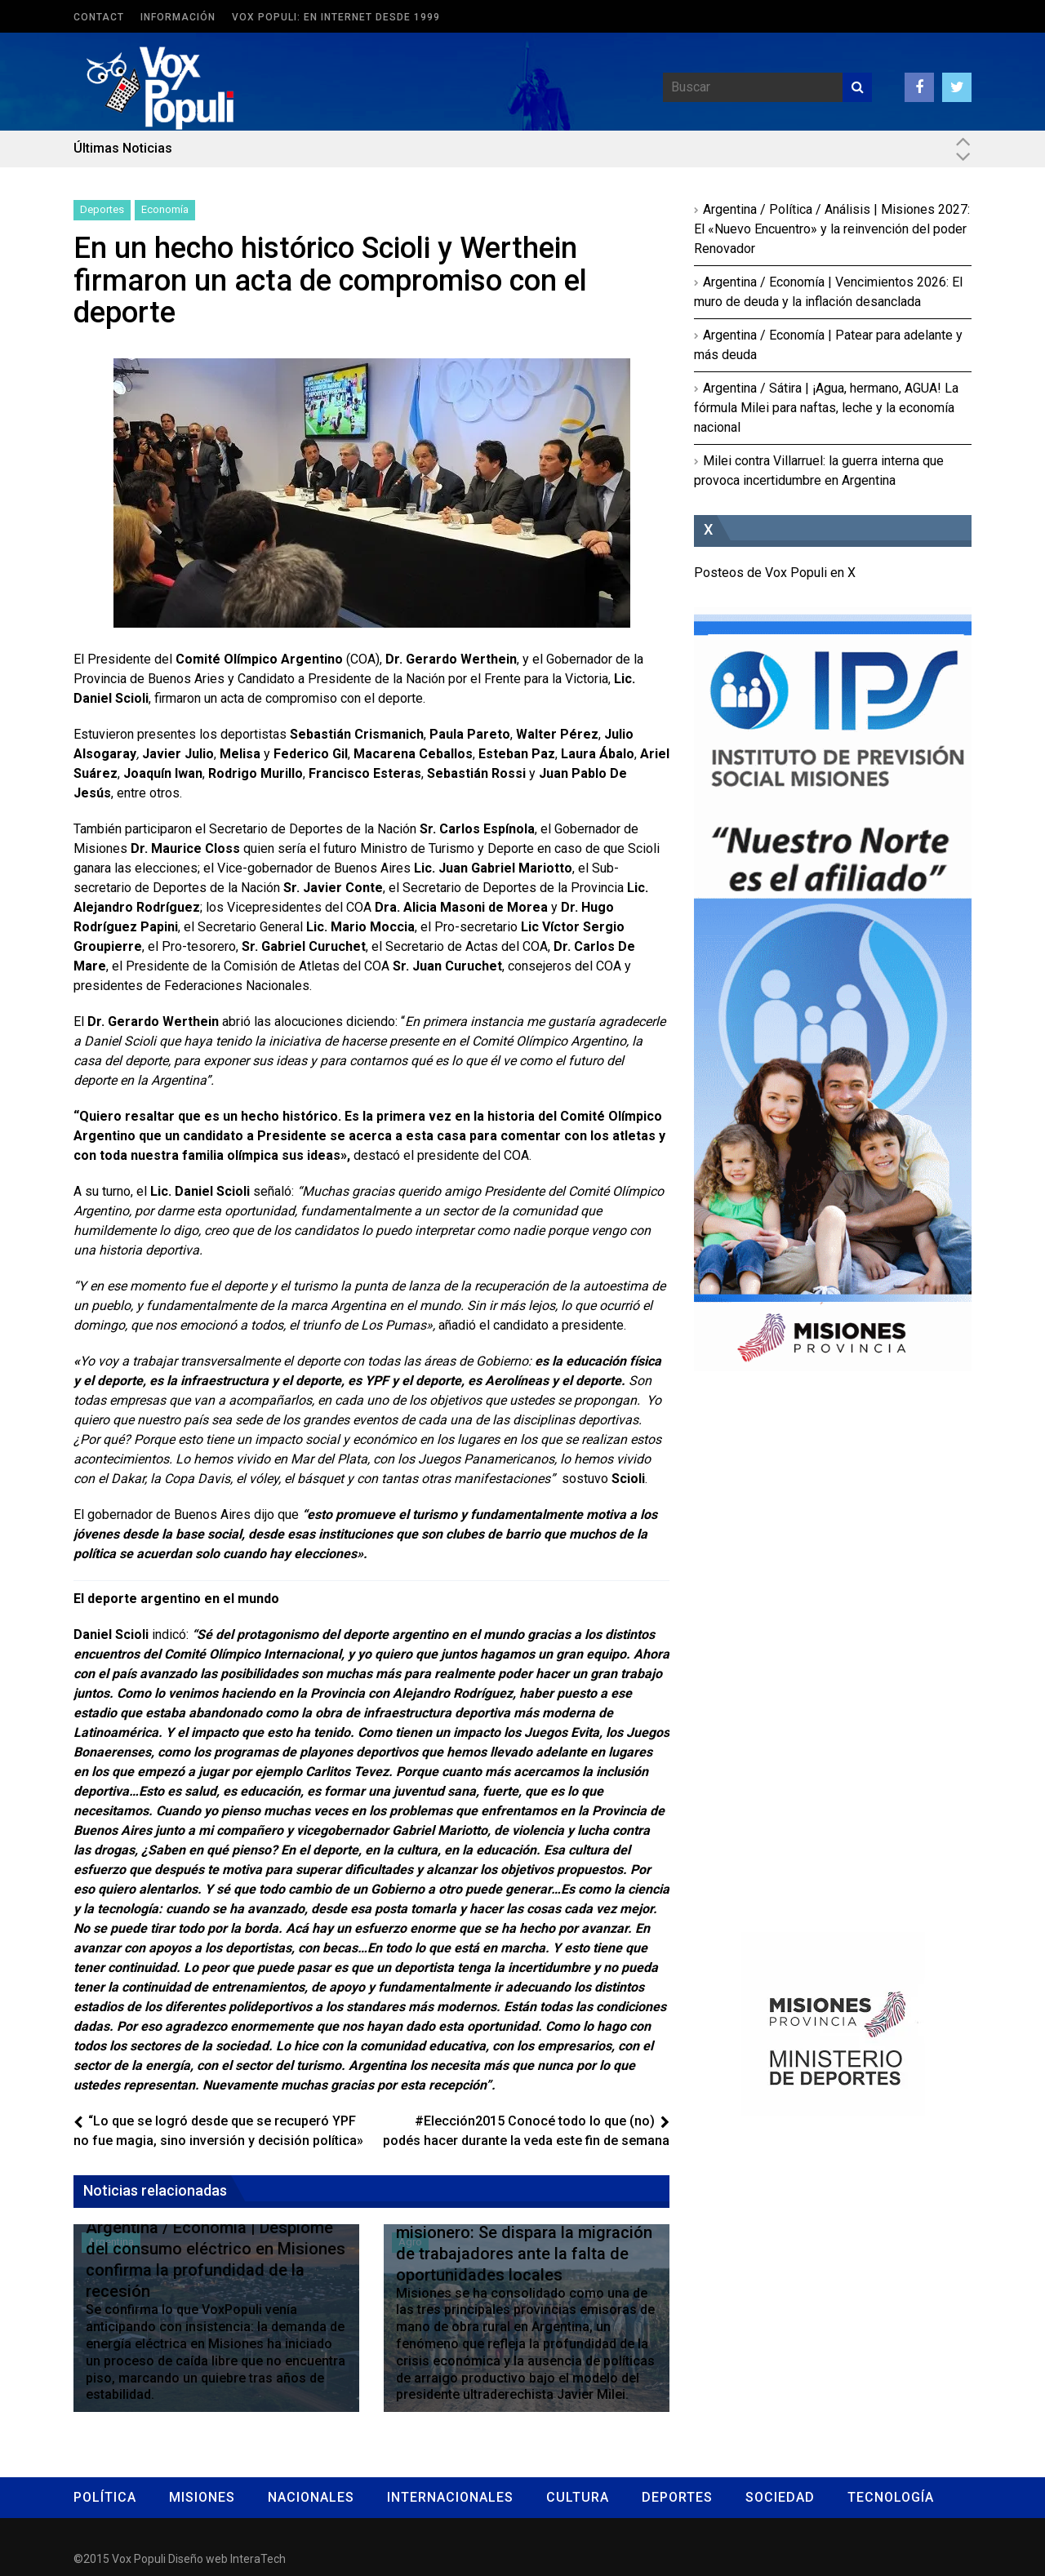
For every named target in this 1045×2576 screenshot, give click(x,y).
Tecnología (890, 2497)
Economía (165, 209)
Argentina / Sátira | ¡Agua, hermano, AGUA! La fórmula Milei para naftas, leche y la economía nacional (826, 407)
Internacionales (450, 2497)
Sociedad (780, 2497)
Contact (98, 17)
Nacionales (311, 2497)
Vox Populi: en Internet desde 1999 (336, 17)
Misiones (202, 2497)
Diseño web (198, 2558)
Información (178, 17)
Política (104, 2497)
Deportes (102, 209)
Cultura (577, 2497)
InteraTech (258, 2558)
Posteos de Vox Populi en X (775, 572)
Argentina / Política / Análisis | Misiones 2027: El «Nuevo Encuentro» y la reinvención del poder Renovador (832, 229)
